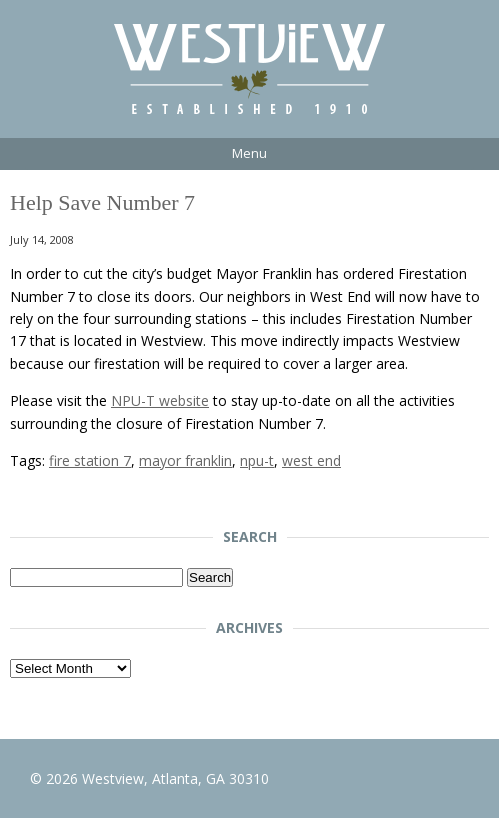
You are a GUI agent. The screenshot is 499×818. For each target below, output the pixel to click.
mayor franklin (185, 460)
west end (311, 460)
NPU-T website (160, 400)
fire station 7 (90, 460)
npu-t (257, 460)
